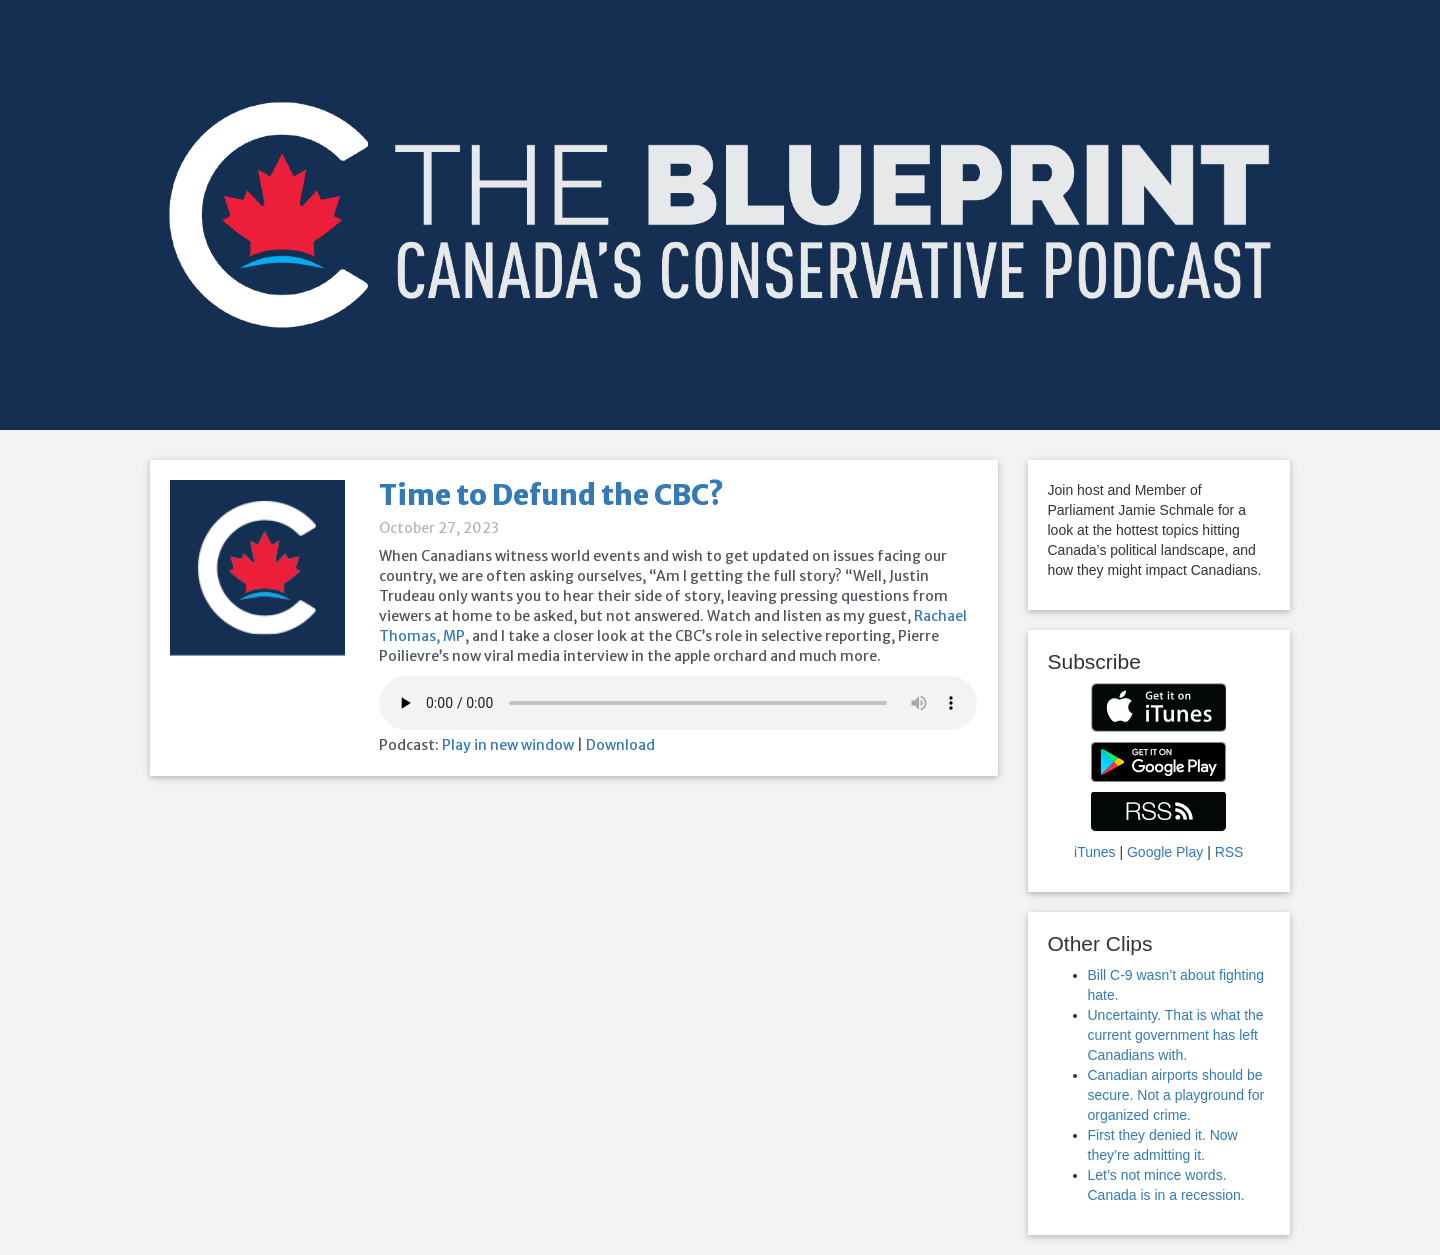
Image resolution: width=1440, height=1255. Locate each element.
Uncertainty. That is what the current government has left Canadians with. (1176, 1035)
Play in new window (508, 745)
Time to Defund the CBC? (551, 495)
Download (620, 745)
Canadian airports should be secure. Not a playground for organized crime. (1176, 1095)
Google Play (1165, 852)
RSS (1229, 852)
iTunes (1095, 852)
